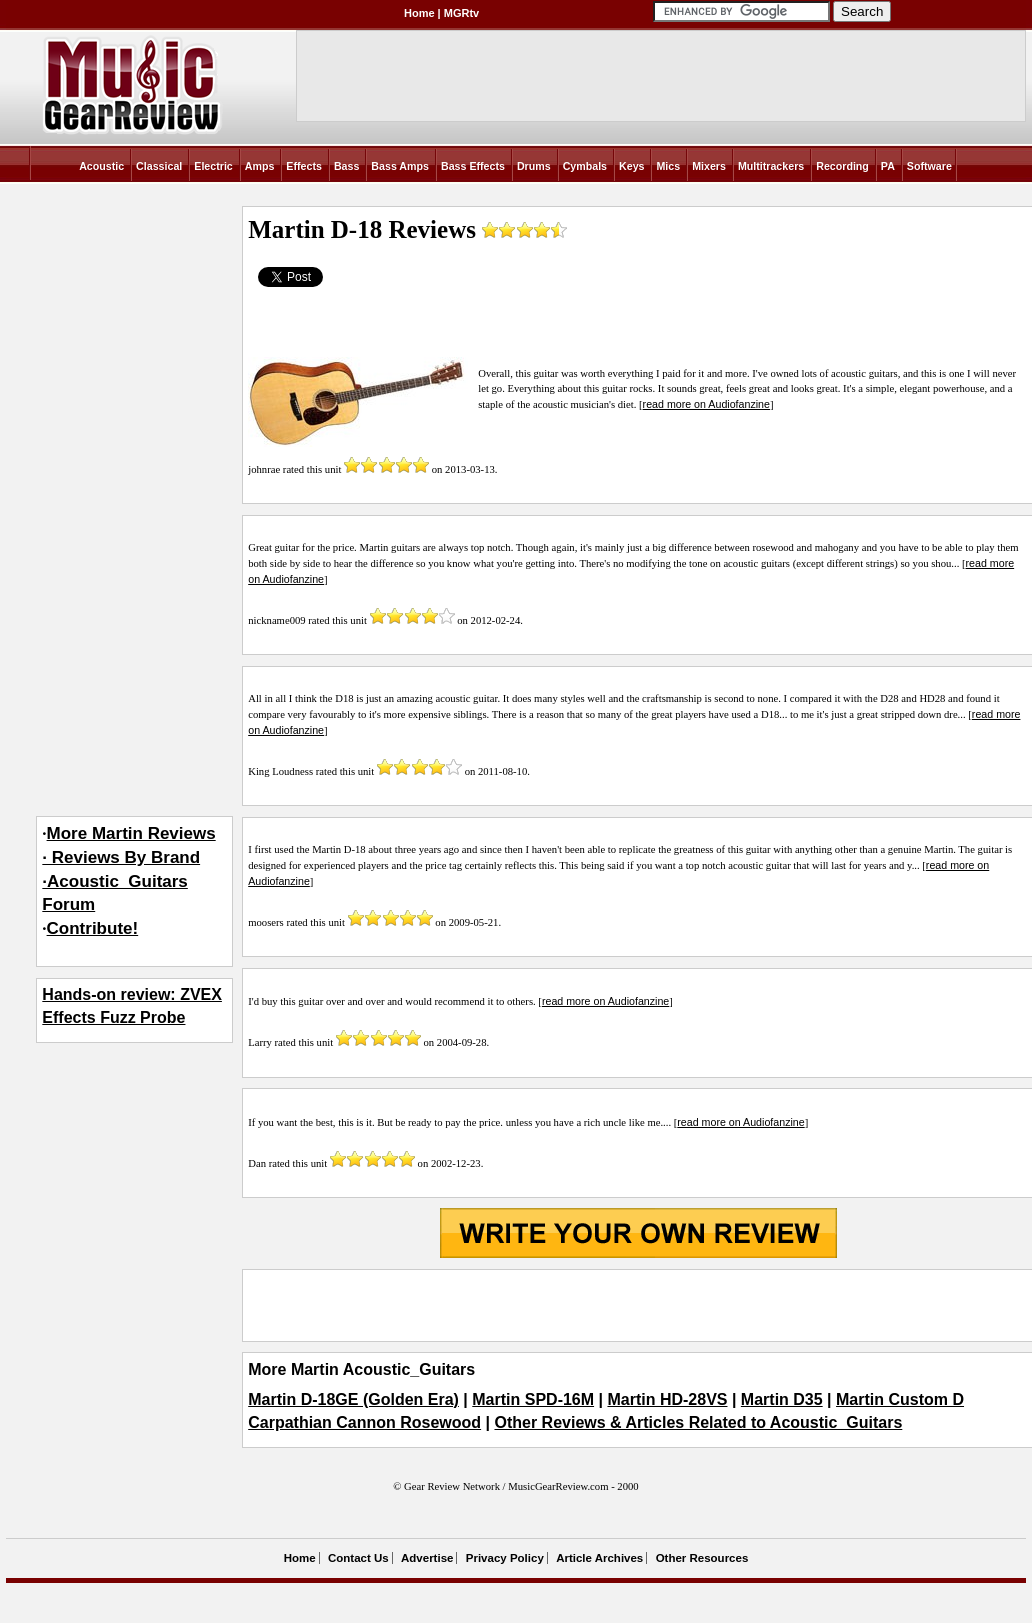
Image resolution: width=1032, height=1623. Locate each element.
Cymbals (585, 166)
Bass (346, 166)
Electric (213, 166)
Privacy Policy (505, 1558)
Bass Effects (473, 166)
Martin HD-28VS (667, 1399)
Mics (668, 166)
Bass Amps (400, 166)
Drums (534, 166)
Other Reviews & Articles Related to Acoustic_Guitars (698, 1422)
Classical (159, 166)
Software (929, 166)
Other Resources (702, 1558)
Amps (260, 166)
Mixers (709, 166)
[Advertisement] (638, 1305)
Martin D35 (782, 1399)
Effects (304, 166)
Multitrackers (771, 166)
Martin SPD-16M (533, 1399)
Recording (842, 166)
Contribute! (93, 928)
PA (888, 166)
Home (419, 13)
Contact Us (358, 1558)
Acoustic (101, 166)
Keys (631, 166)
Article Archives (599, 1558)
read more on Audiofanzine (706, 404)
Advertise (427, 1558)
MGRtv (461, 13)
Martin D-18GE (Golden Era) (353, 1399)
